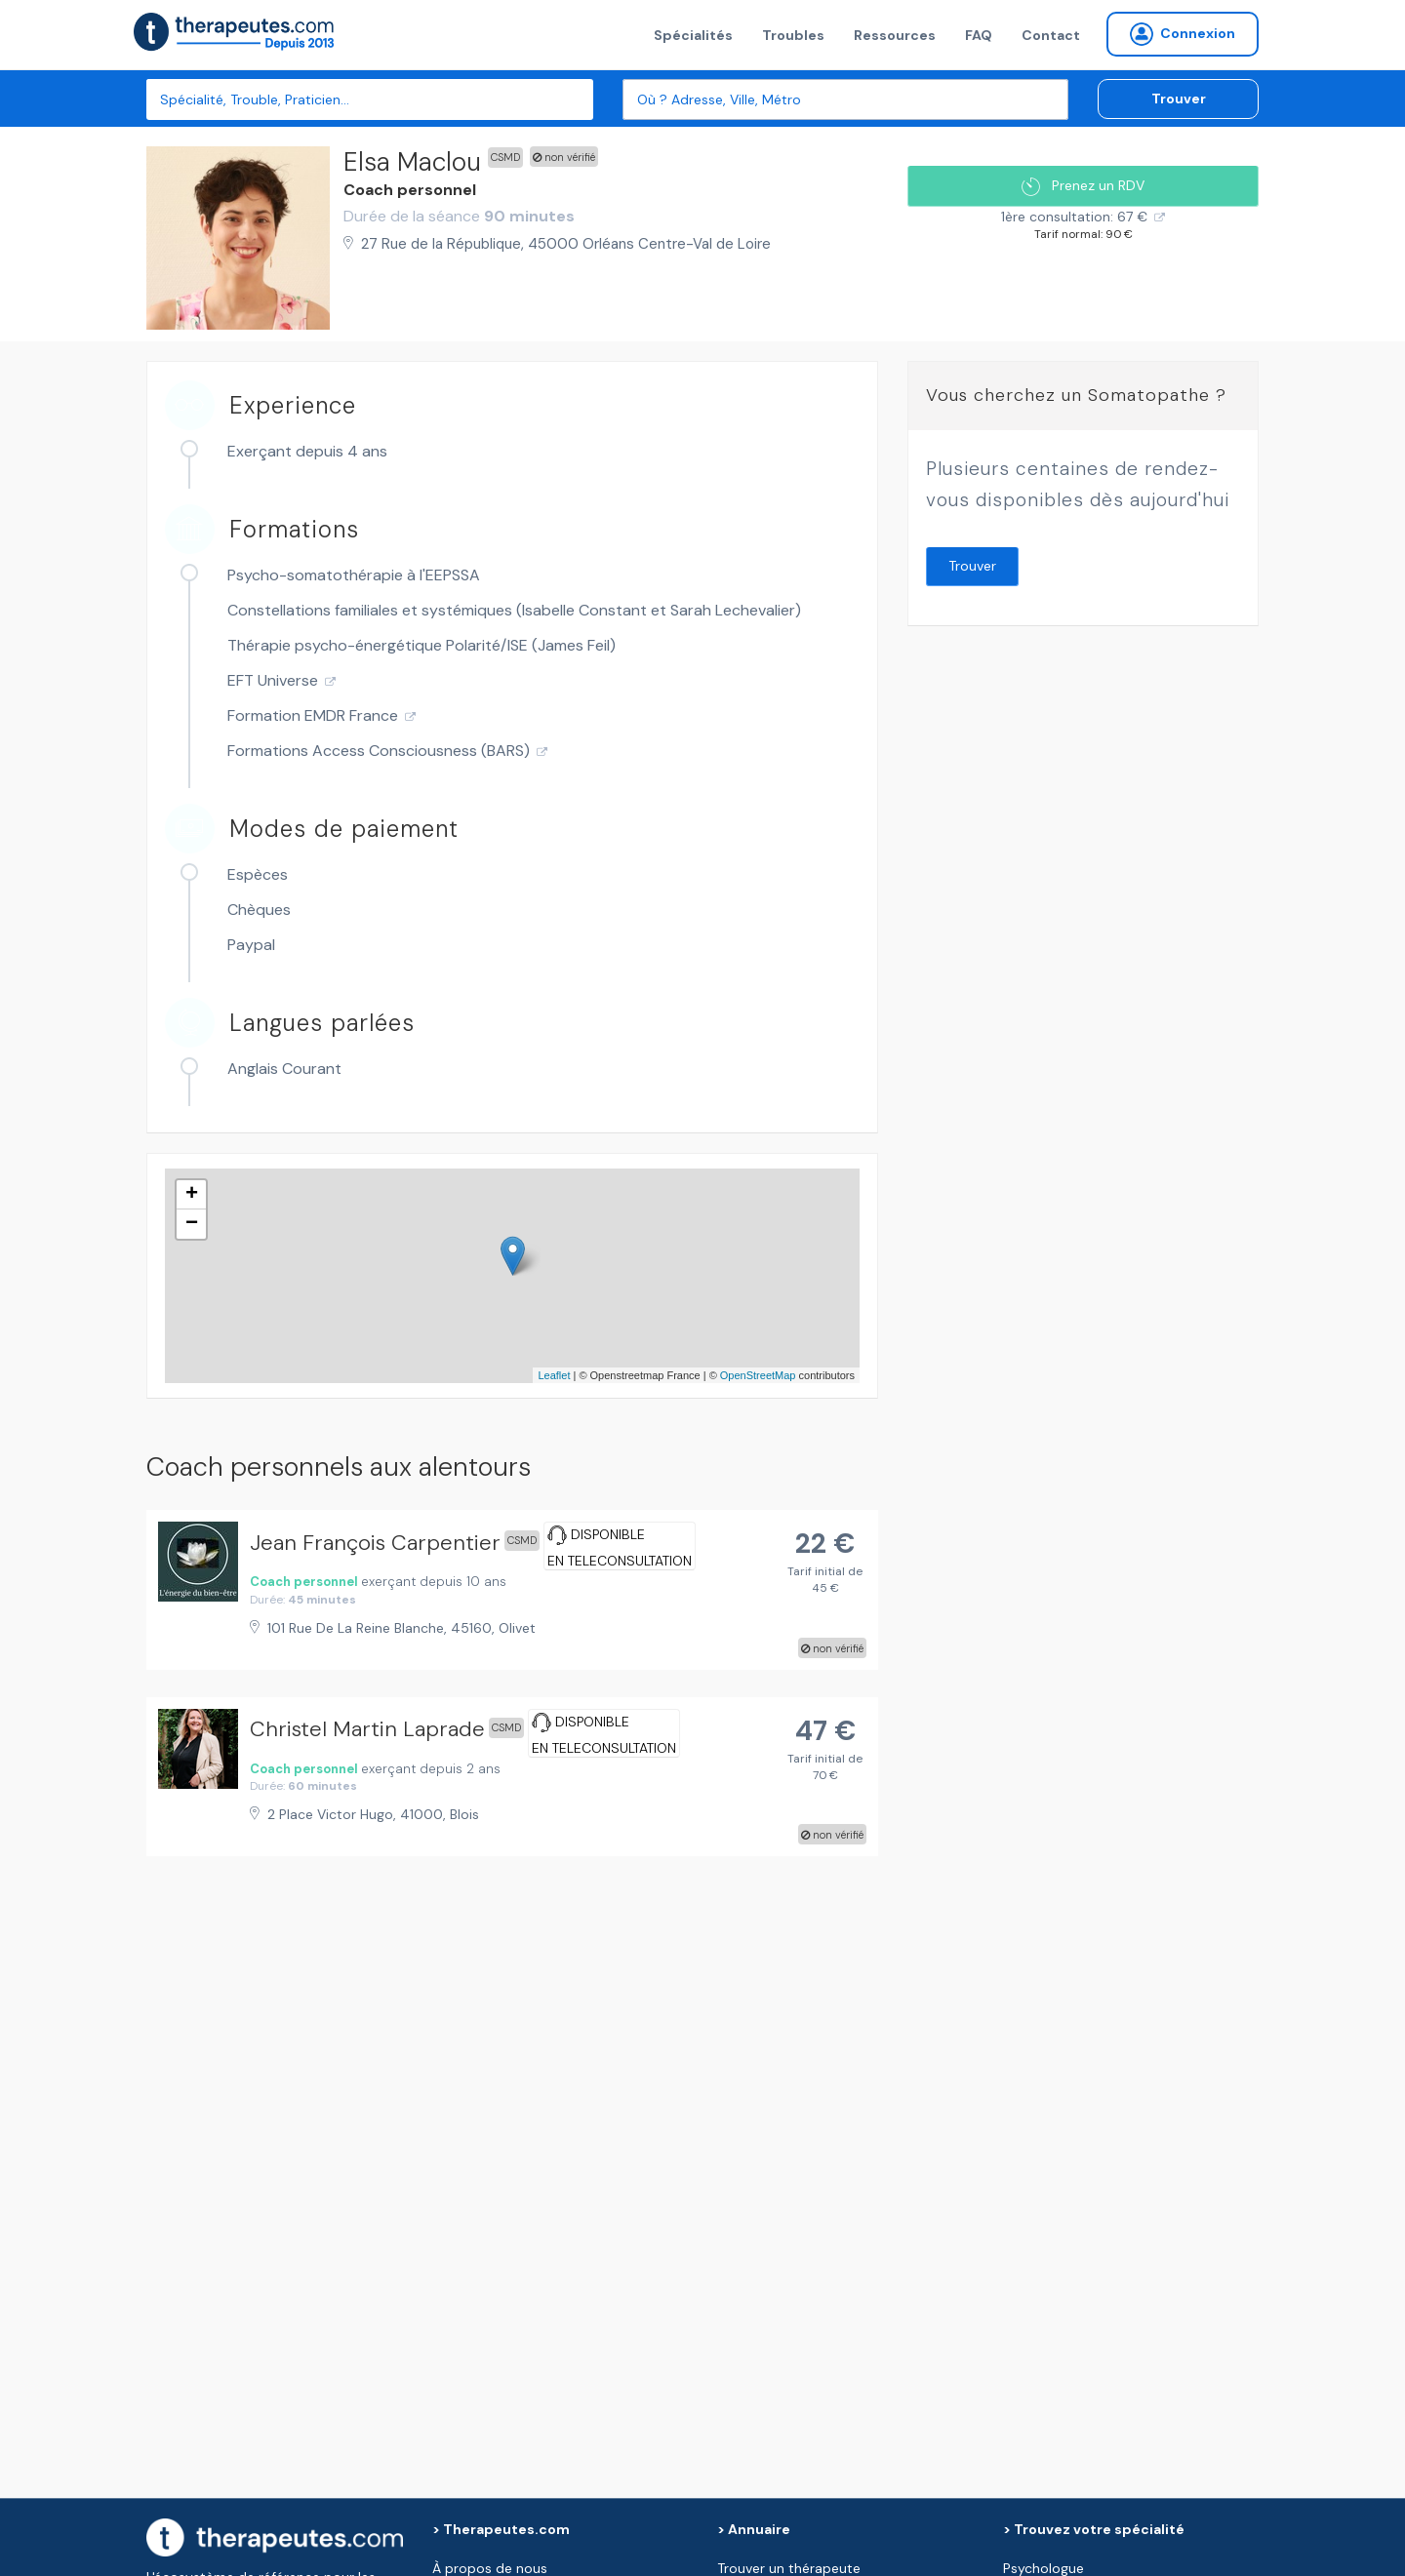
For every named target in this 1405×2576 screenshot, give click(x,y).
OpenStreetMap (758, 1375)
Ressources (895, 35)
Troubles (793, 35)
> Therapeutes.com (501, 2529)
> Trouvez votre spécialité (1093, 2529)
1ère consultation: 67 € (1074, 216)
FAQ (978, 35)
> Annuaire (753, 2529)
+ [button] (191, 1194)
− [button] (191, 1224)
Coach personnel (409, 189)
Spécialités (693, 35)
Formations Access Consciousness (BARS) (378, 750)
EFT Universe (272, 680)
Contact (1051, 35)
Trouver (1178, 98)
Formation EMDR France (312, 715)
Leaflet (554, 1375)
